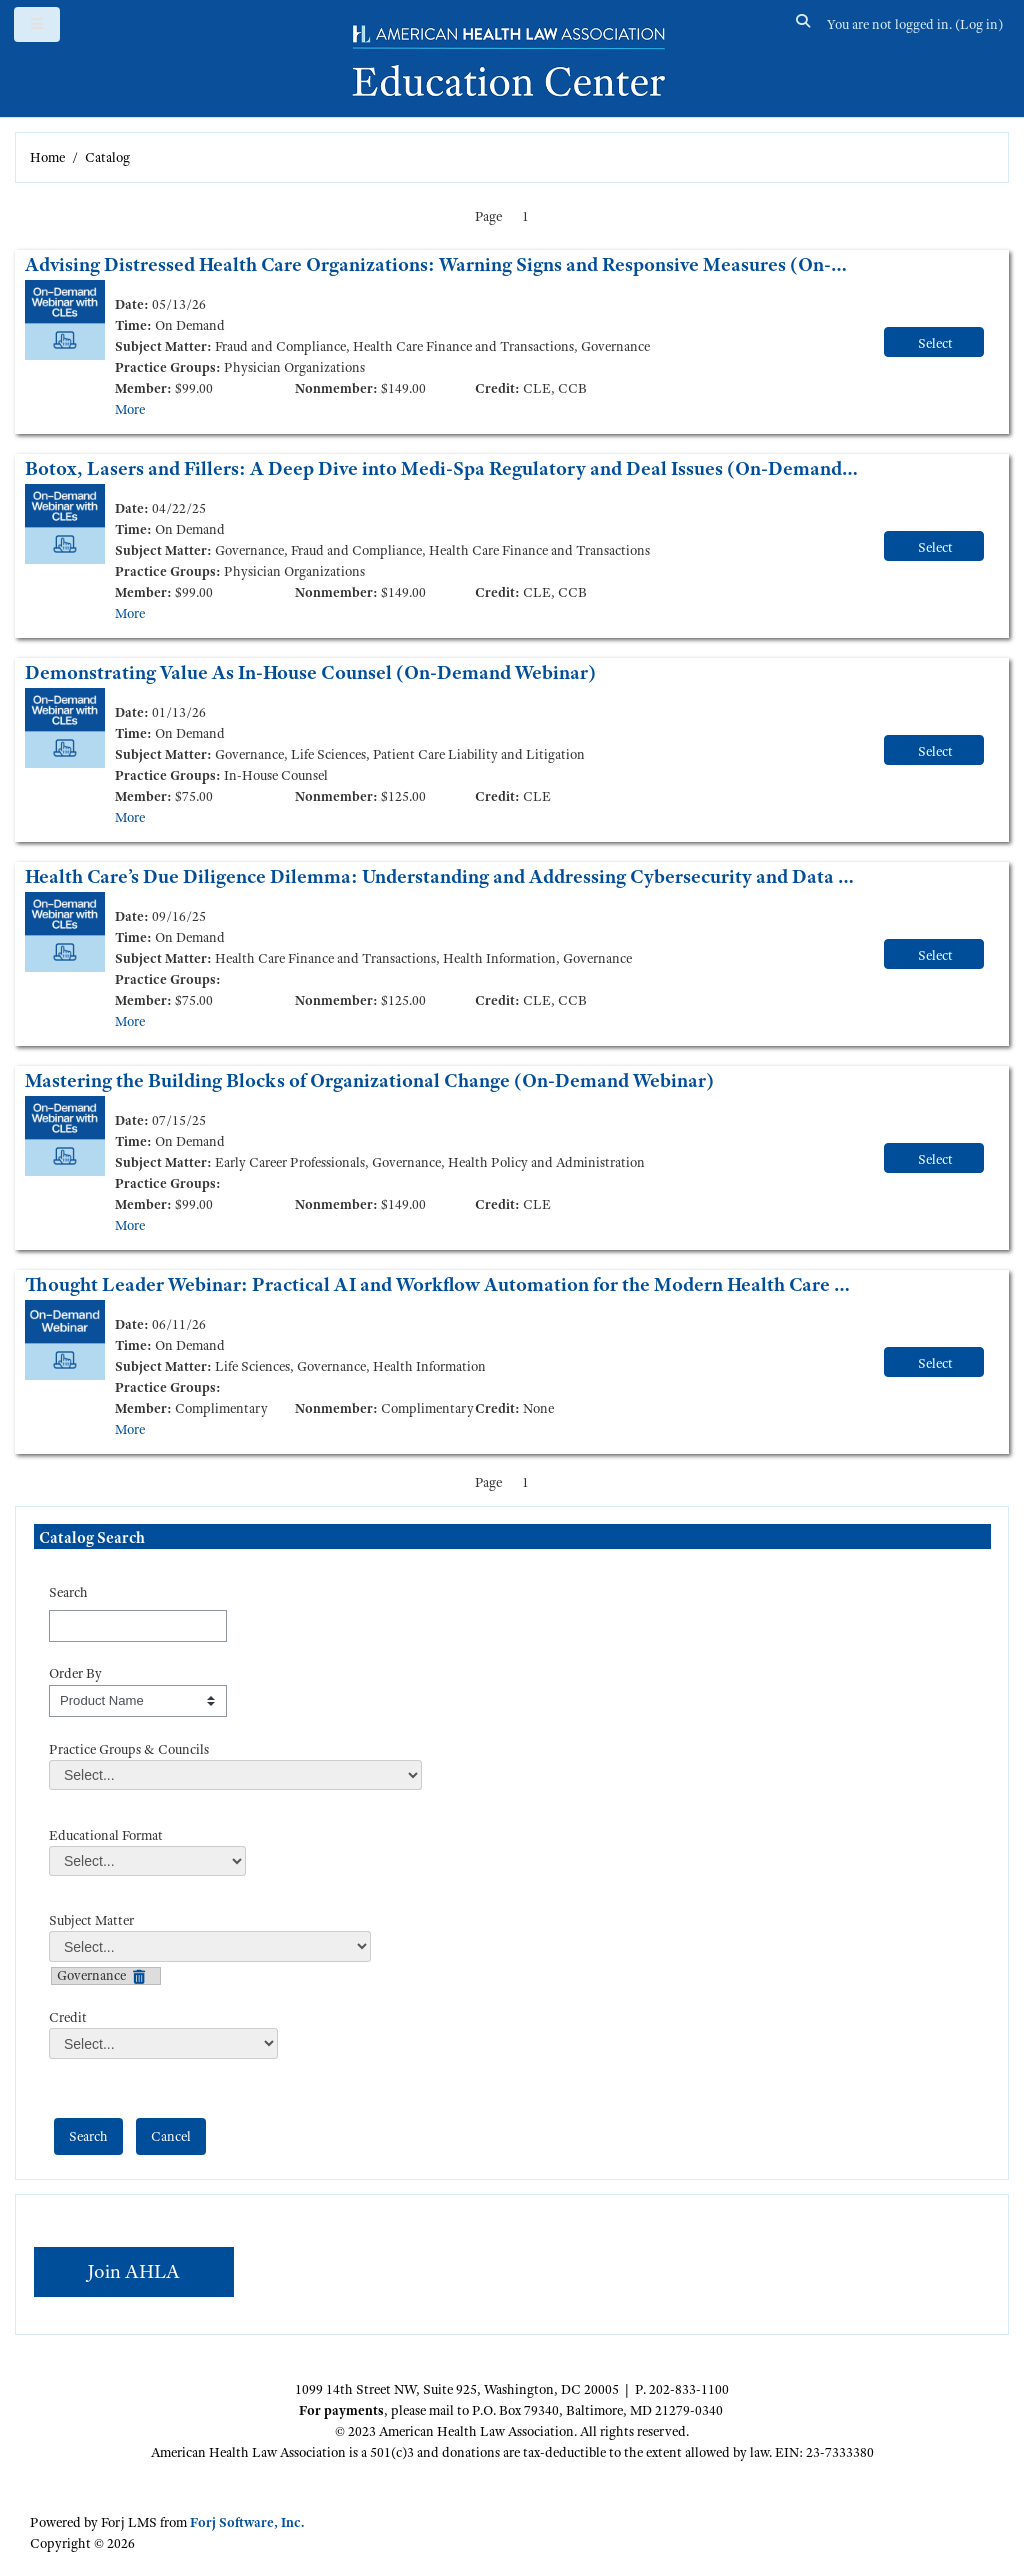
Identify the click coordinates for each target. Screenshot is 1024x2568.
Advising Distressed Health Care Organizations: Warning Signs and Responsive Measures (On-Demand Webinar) (442, 264)
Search (68, 1592)
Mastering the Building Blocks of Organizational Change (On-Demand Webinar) (369, 1080)
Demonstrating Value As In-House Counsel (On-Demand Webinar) (310, 672)
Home (47, 157)
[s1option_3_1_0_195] (138, 1701)
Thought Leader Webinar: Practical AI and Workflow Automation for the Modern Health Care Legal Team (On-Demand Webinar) (442, 1284)
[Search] (138, 1626)
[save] (88, 2136)
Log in (979, 24)
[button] (804, 24)
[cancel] (171, 2136)
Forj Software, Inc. (247, 2522)
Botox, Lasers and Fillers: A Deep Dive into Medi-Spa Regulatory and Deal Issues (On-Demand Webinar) (442, 468)
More (130, 409)
